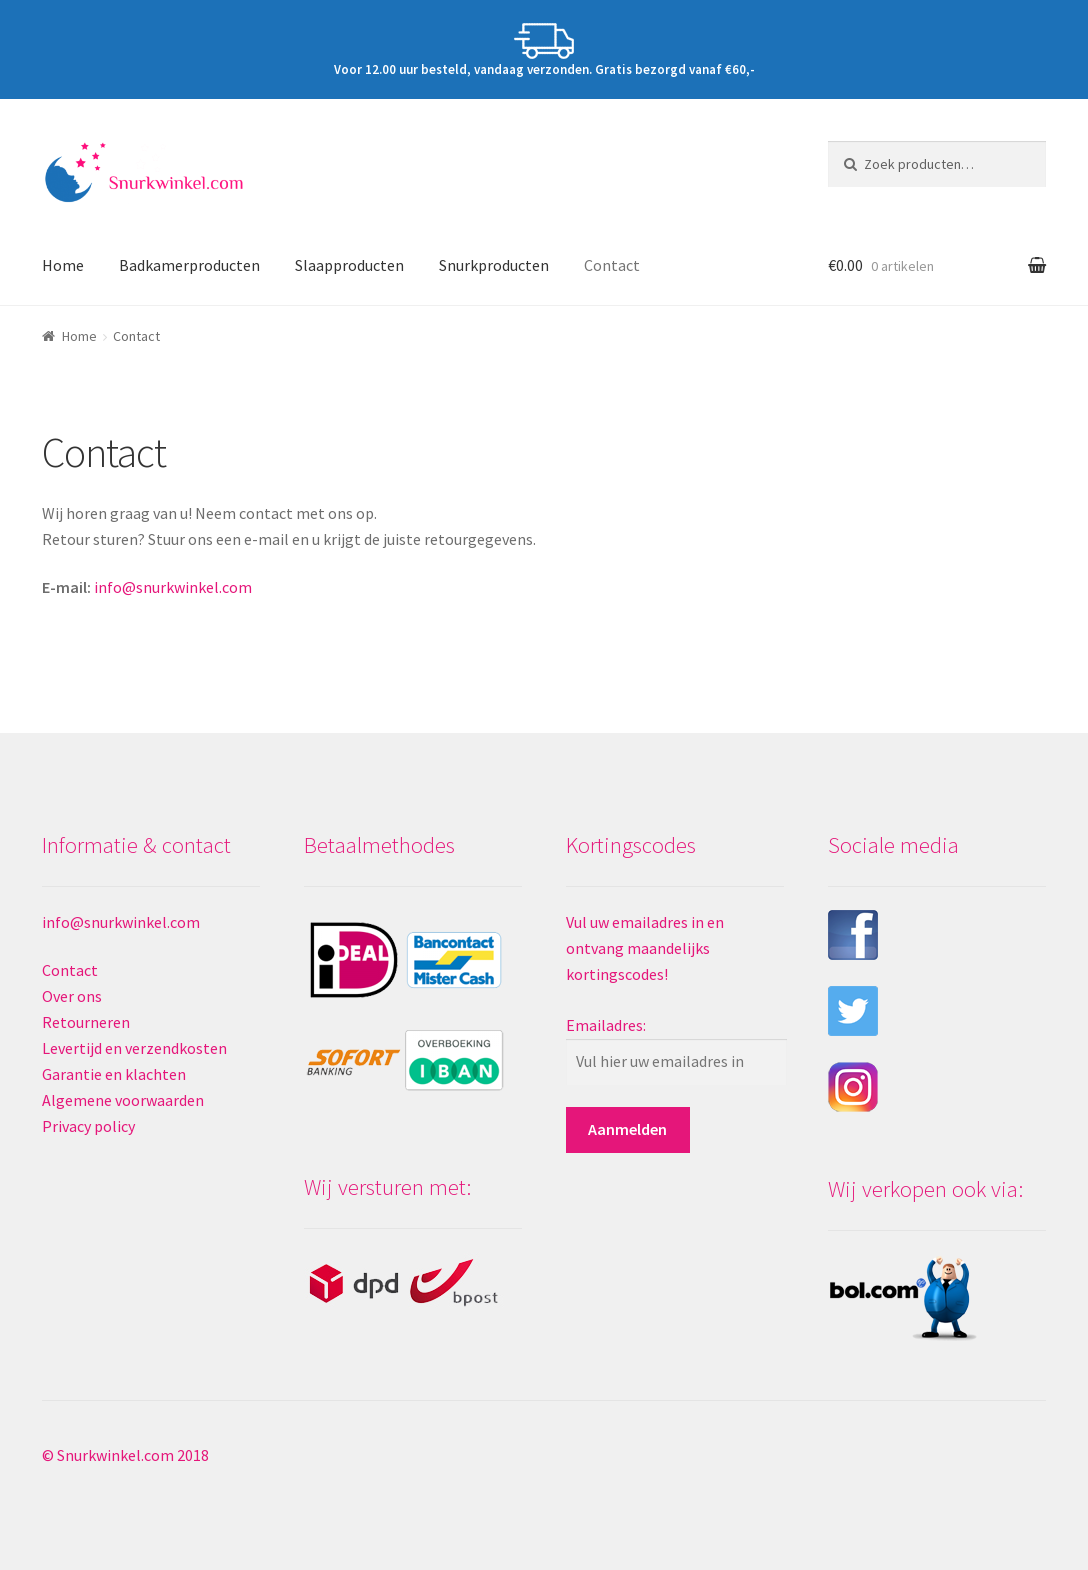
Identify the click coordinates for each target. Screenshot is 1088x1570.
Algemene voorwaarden (123, 1100)
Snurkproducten (494, 265)
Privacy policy (88, 1126)
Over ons (72, 996)
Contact (612, 265)
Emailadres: (606, 1025)
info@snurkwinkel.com (173, 587)
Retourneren (86, 1022)
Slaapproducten (349, 265)
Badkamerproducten (189, 265)
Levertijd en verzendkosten (134, 1048)
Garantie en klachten (114, 1074)
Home (63, 265)
